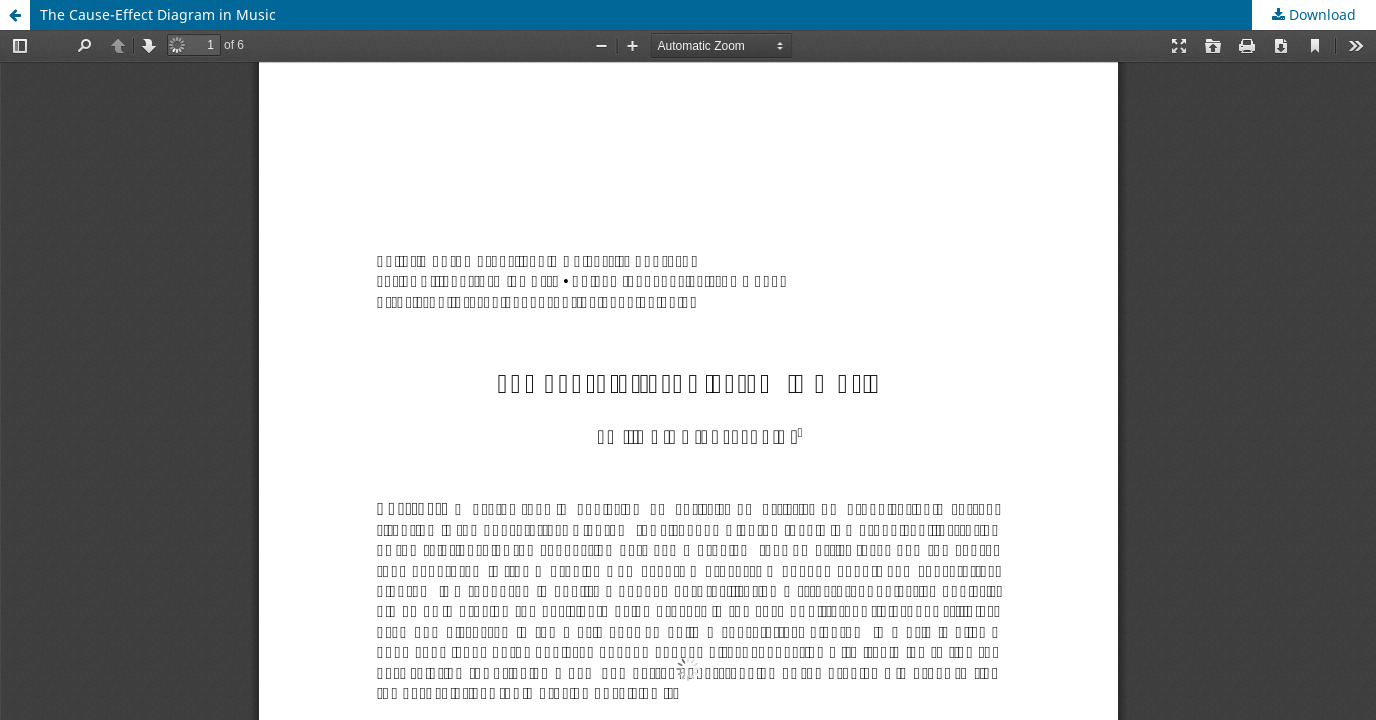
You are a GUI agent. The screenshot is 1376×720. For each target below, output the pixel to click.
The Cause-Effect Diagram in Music (158, 14)
